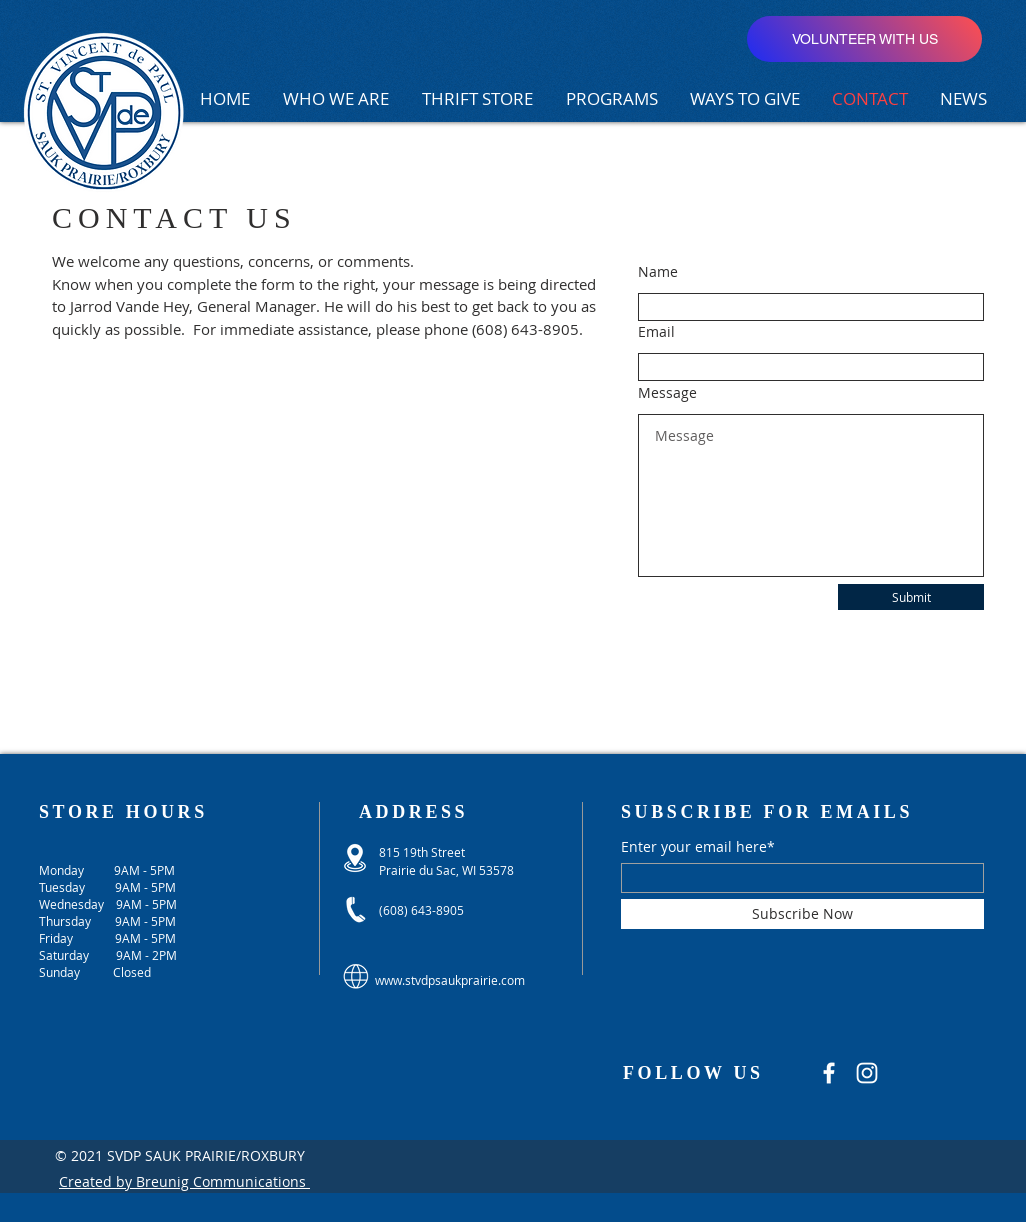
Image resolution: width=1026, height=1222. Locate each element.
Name (658, 272)
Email (656, 332)
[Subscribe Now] (802, 914)
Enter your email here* (698, 847)
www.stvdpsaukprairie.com (450, 980)
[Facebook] (829, 1073)
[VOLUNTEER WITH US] (864, 39)
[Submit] (911, 597)
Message (667, 393)
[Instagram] (867, 1073)
